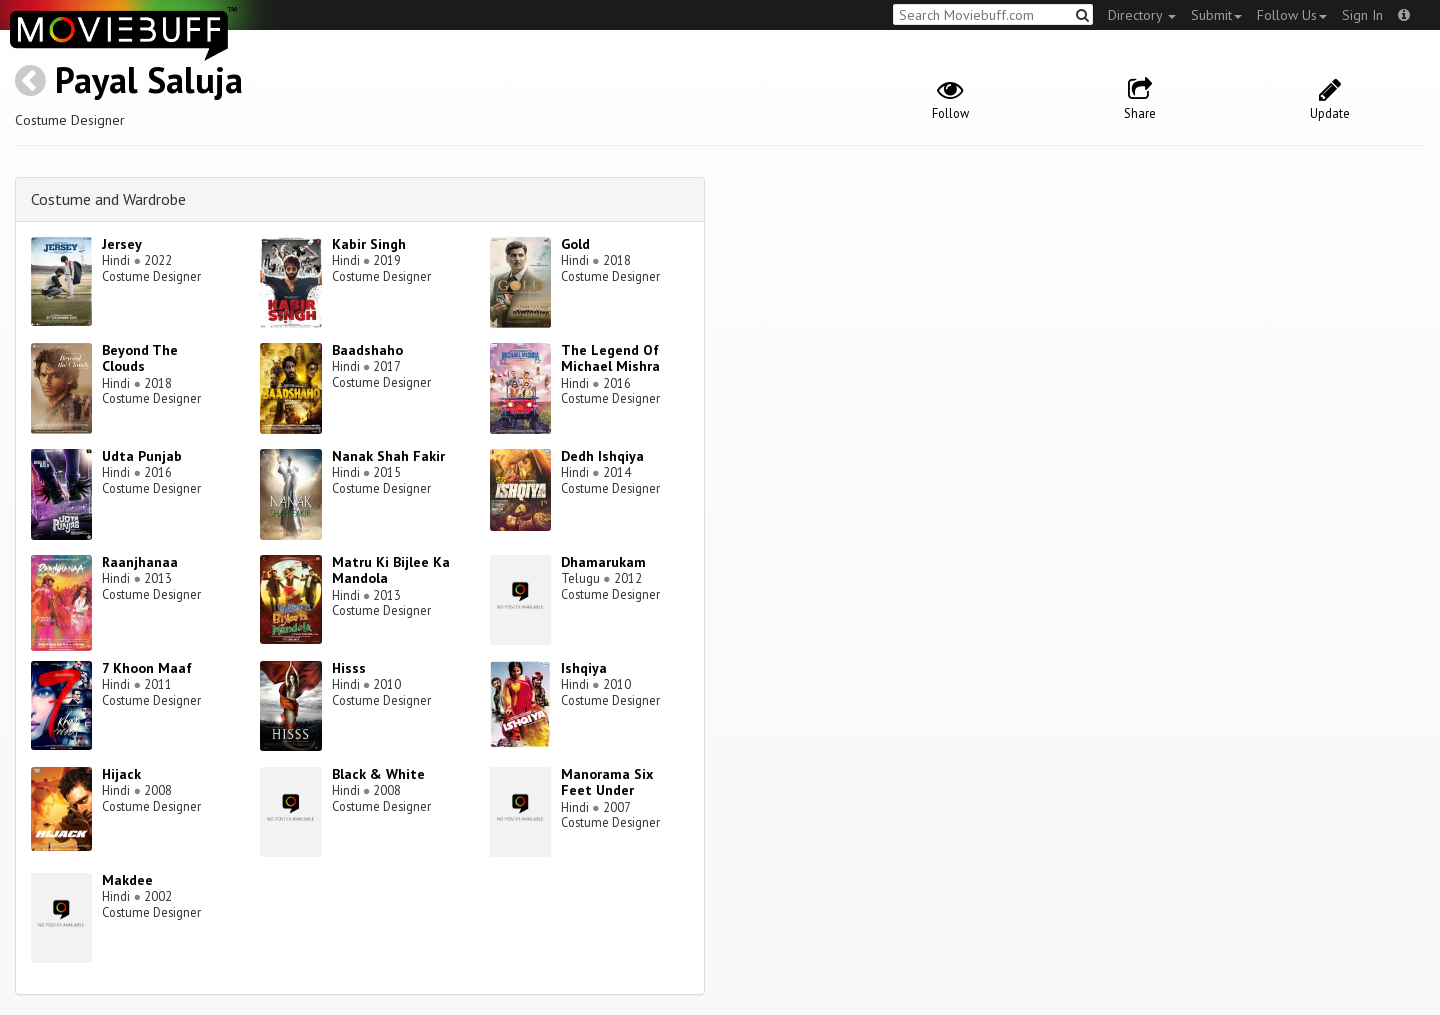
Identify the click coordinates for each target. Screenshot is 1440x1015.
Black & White (378, 774)
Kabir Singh (369, 244)
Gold (575, 244)
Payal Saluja (149, 79)
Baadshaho (367, 350)
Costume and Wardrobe (108, 199)
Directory (1142, 15)
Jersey (122, 244)
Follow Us (1292, 15)
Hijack (121, 774)
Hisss (349, 668)
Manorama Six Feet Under (607, 782)
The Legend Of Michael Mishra (610, 358)
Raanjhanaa (140, 562)
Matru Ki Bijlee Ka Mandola (391, 570)
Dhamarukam (603, 562)
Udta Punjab (142, 456)
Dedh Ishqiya (602, 456)
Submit (1216, 15)
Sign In (1362, 15)
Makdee (127, 880)
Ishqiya (584, 668)
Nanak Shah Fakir (388, 456)
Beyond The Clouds (140, 358)
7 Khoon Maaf (147, 668)
